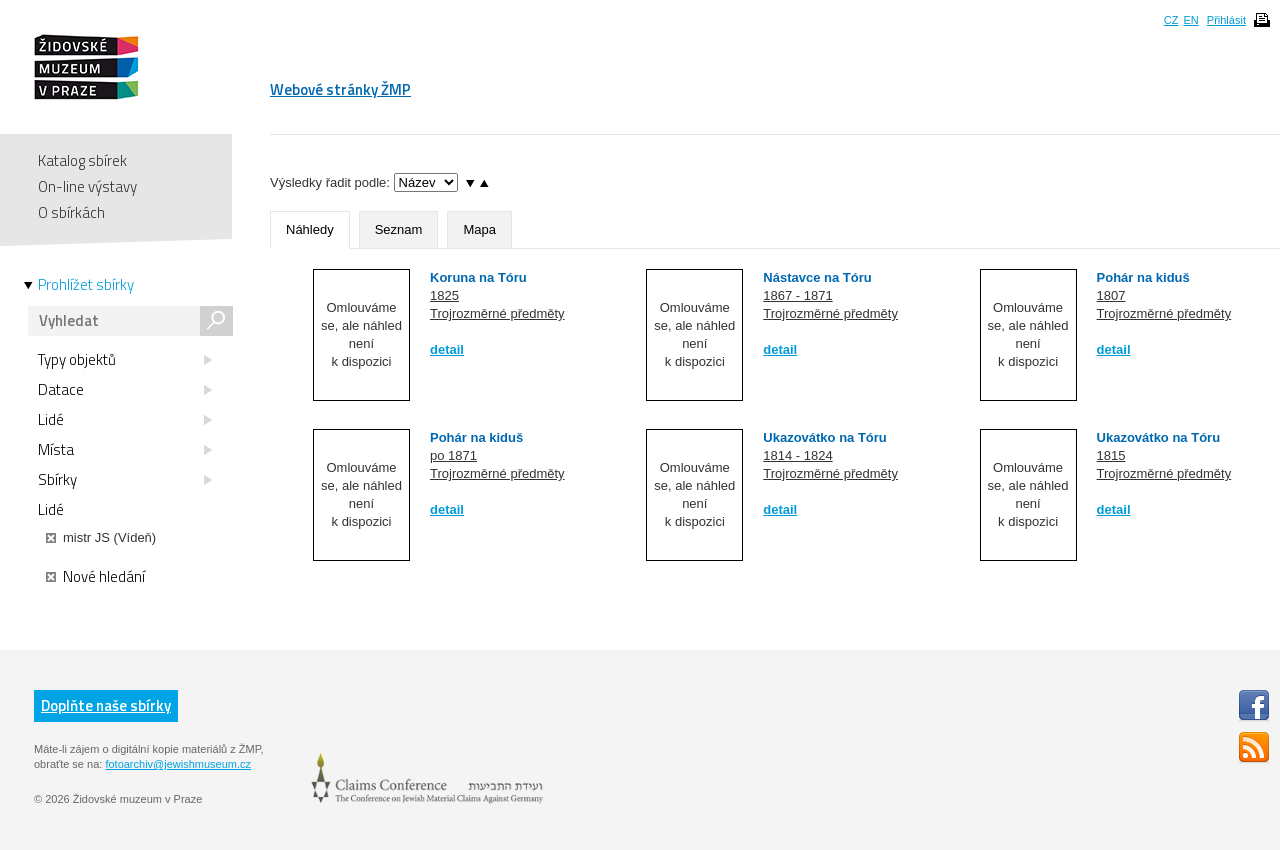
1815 (1111, 455)
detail (447, 349)
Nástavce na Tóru (817, 277)
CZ (1171, 20)
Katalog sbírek (82, 160)
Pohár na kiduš (1143, 277)
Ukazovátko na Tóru (825, 437)
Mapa (479, 229)
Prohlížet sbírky (86, 285)
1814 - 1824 (797, 455)
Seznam (399, 229)
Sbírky (125, 480)
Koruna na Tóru (478, 277)
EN (1190, 20)
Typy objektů (125, 360)
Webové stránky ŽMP (340, 89)
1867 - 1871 (797, 295)
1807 (1111, 295)
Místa (125, 450)
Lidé (125, 420)
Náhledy (310, 229)
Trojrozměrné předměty (497, 313)
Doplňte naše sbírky (106, 705)
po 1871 (453, 455)
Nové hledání (95, 577)
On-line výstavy (87, 186)
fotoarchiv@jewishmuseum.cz (178, 764)
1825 (444, 295)
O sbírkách (71, 212)
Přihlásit (1226, 20)
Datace (125, 390)
